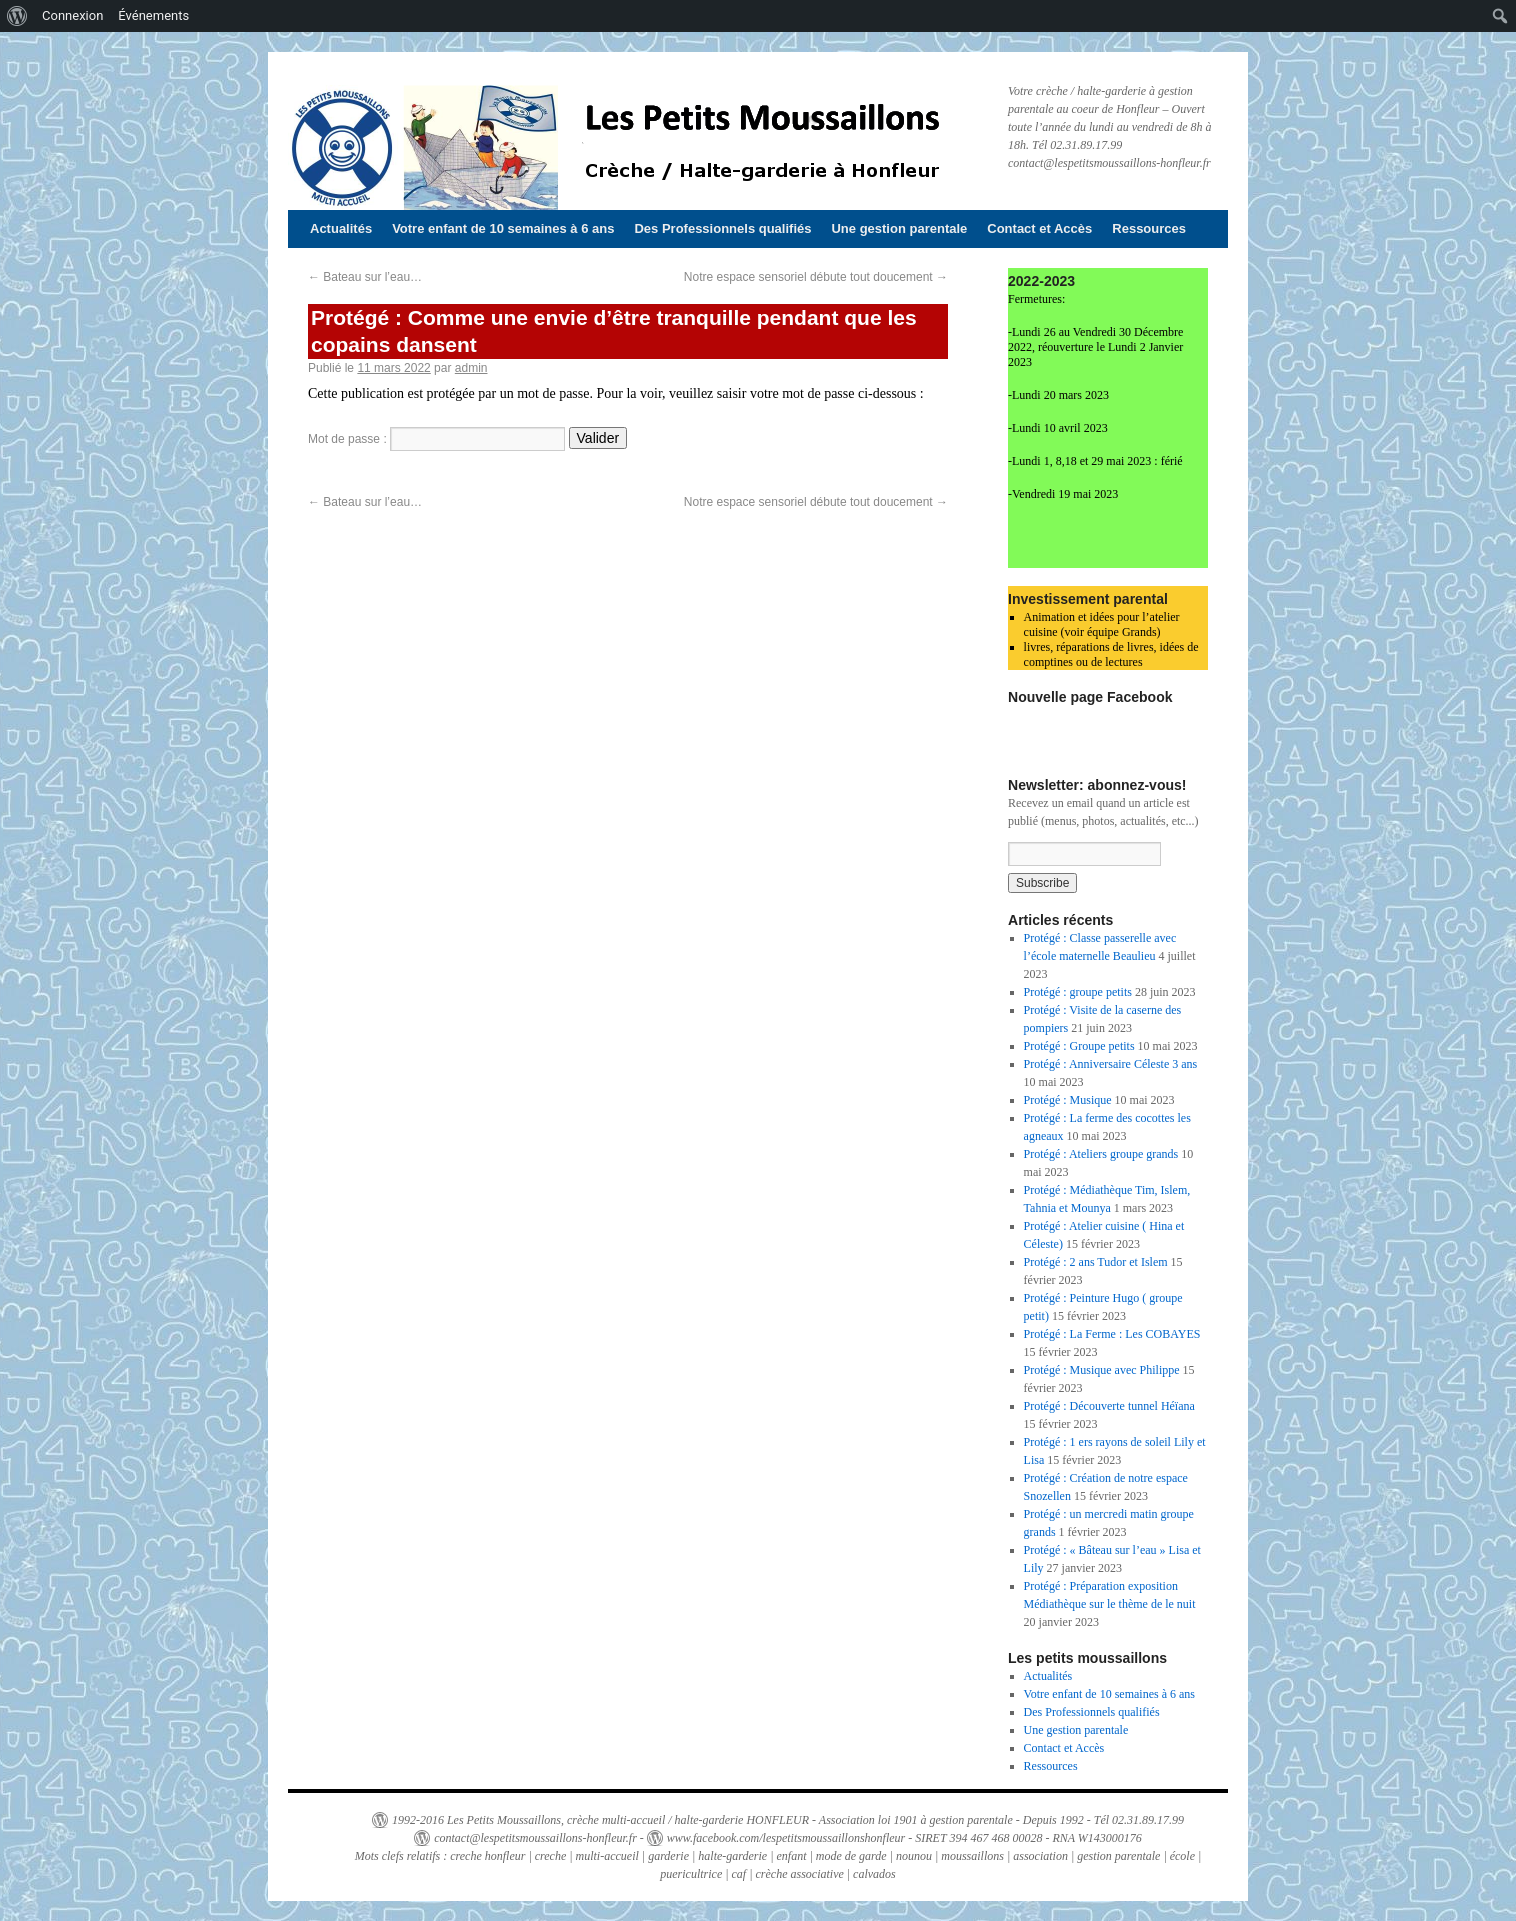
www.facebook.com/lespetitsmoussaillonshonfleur (786, 1838)
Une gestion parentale (899, 228)
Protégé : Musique (1068, 1100)
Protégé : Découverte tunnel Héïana (1109, 1406)
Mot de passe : (436, 439)
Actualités (341, 228)
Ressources (1149, 228)
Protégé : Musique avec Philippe (1102, 1370)
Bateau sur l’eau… (365, 277)
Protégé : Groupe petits (1079, 1046)
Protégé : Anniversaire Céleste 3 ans (1111, 1064)
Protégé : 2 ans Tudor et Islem (1096, 1262)
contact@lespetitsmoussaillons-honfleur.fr (535, 1838)
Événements (153, 15)
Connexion (72, 15)
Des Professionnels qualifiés (722, 228)
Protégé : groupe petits (1078, 992)
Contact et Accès (1039, 228)
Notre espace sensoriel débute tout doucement (816, 277)
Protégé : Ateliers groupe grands (1101, 1154)
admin (471, 368)
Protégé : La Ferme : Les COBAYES (1112, 1334)
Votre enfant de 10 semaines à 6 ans (503, 228)
